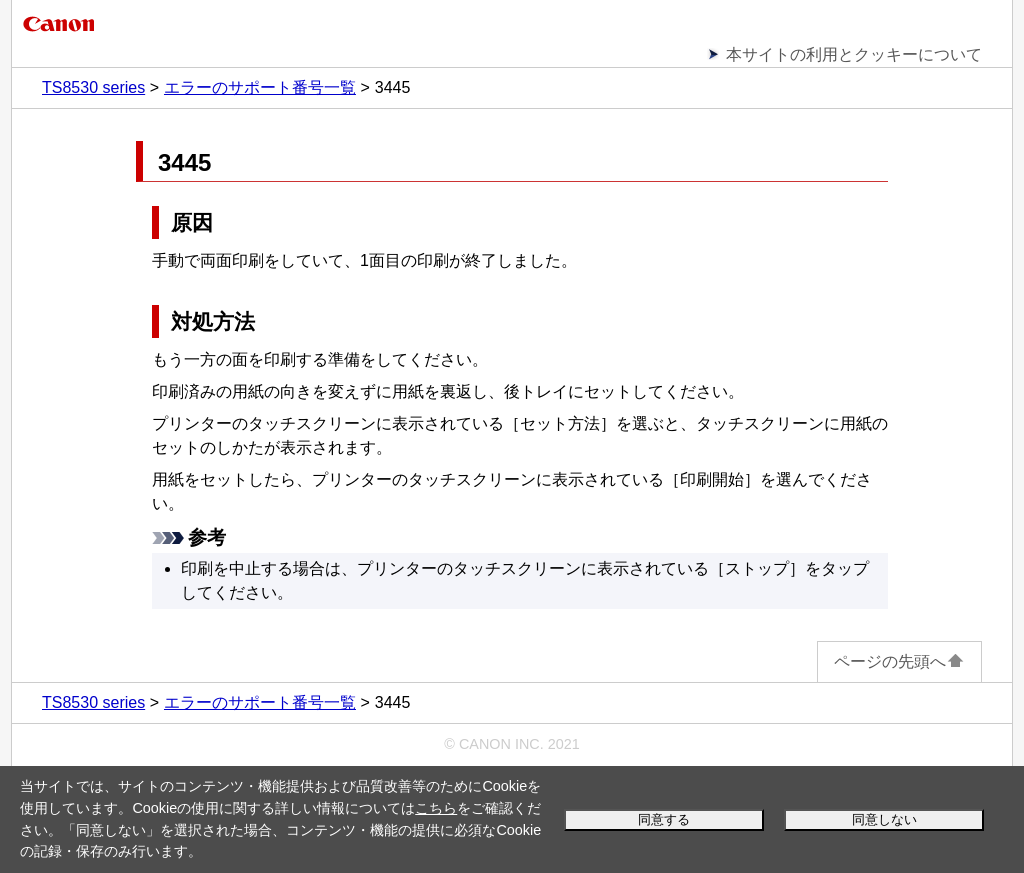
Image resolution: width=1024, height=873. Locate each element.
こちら (436, 808)
